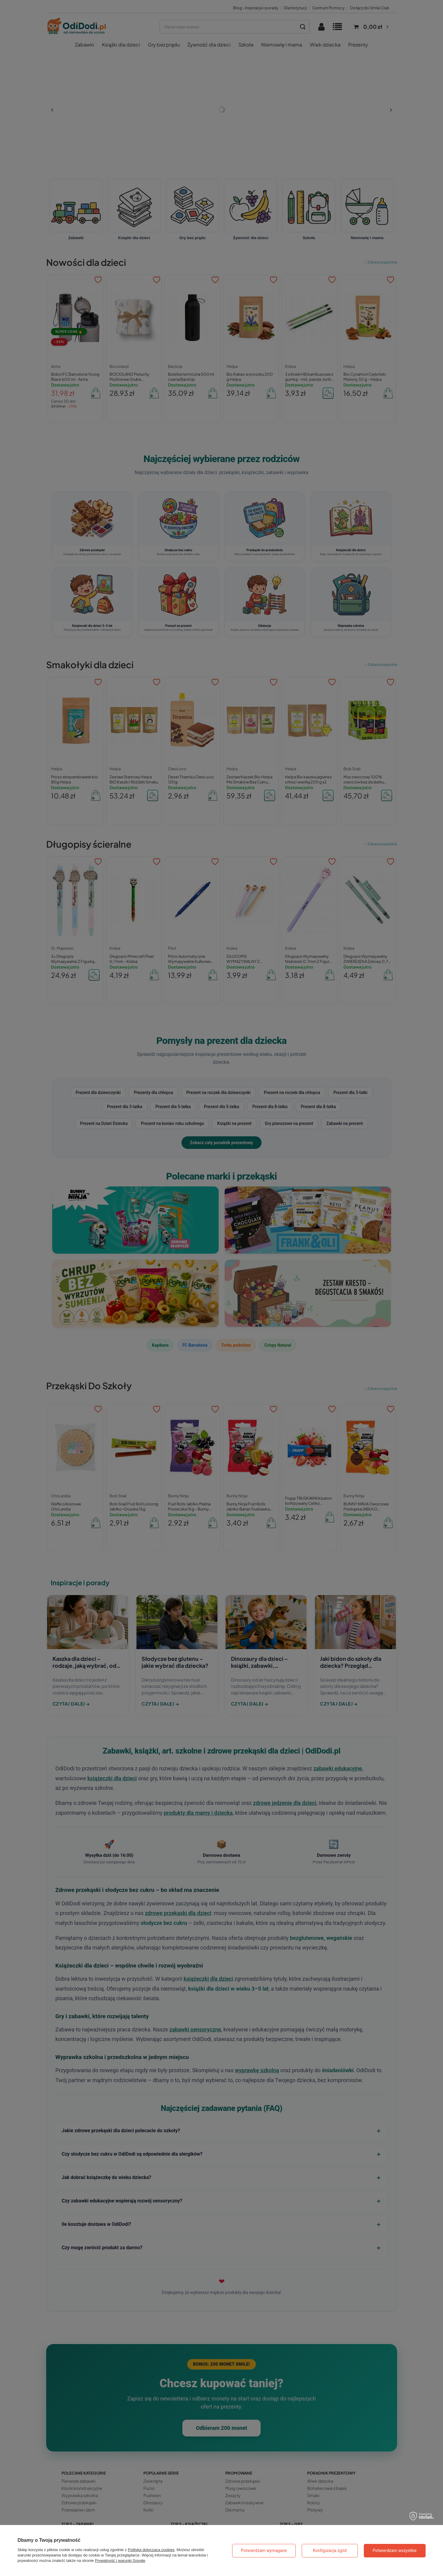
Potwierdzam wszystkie (395, 2550)
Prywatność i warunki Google (120, 2560)
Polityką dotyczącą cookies (151, 2549)
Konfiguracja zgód (329, 2550)
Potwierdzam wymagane (264, 2550)
